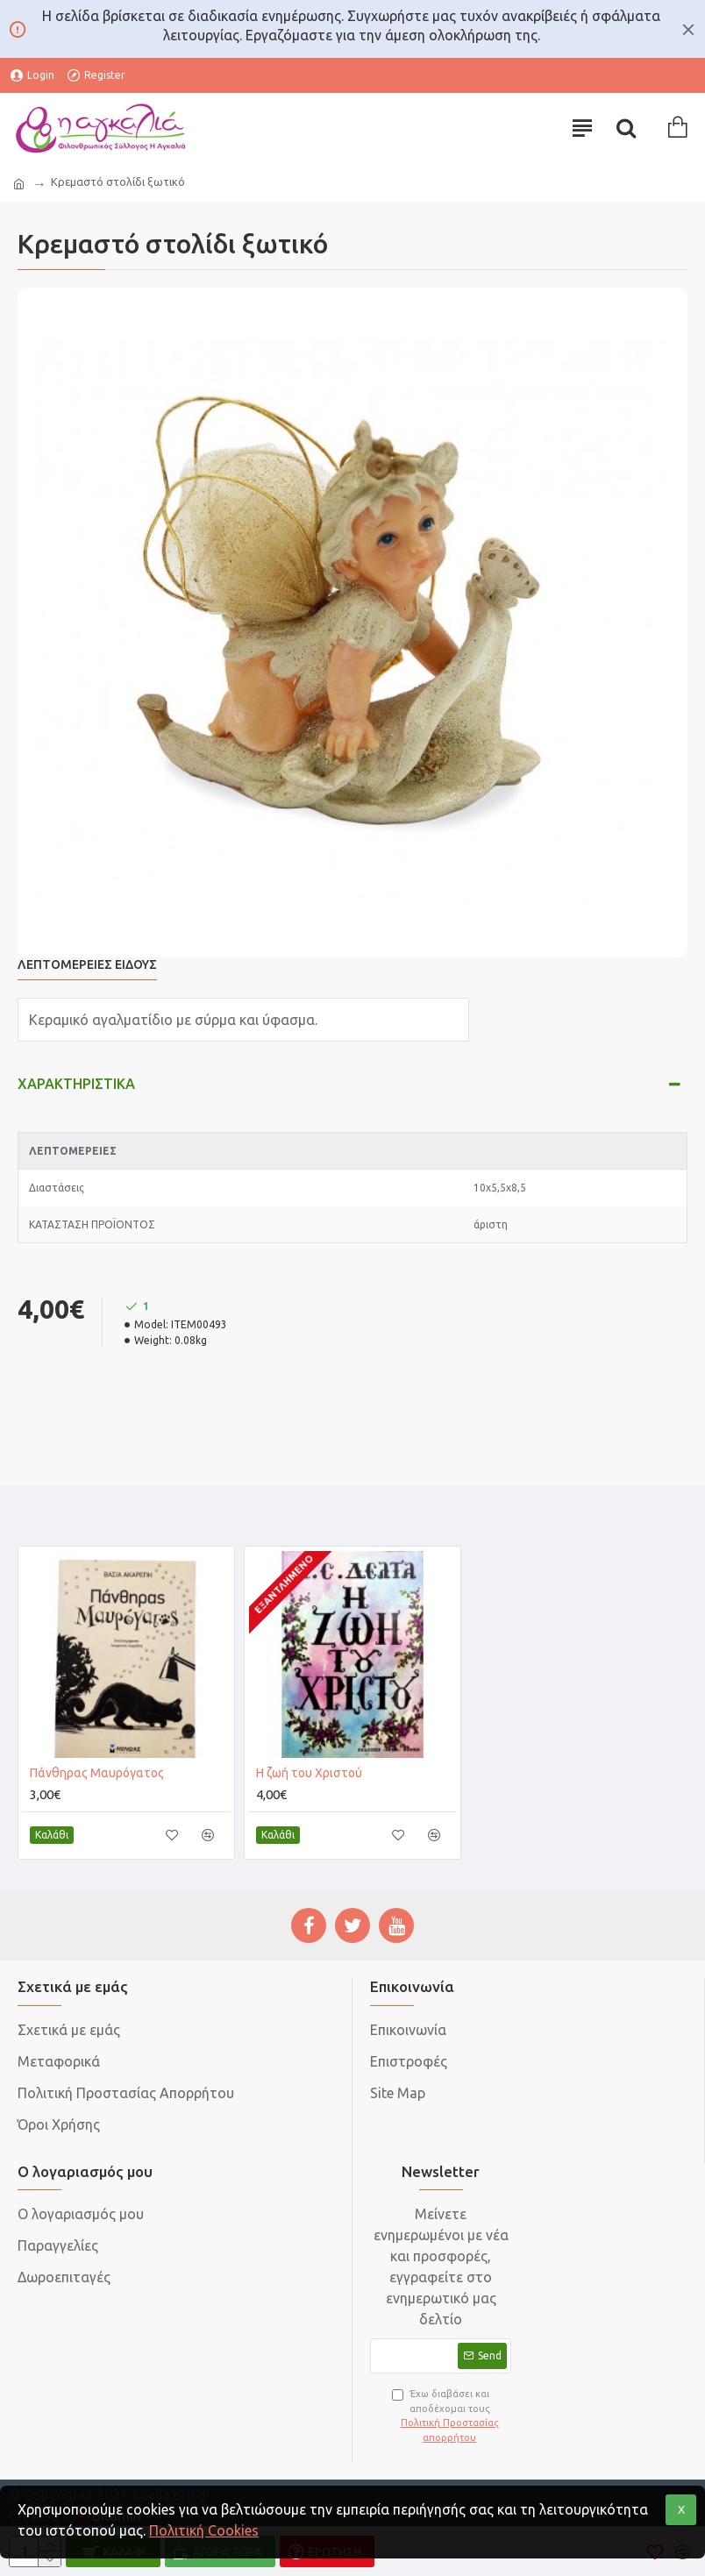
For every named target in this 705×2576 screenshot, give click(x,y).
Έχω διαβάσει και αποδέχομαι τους (449, 2416)
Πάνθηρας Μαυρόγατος (97, 1773)
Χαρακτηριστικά (76, 1084)
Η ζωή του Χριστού (309, 1773)
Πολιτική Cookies (204, 2530)
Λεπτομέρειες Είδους (87, 964)
